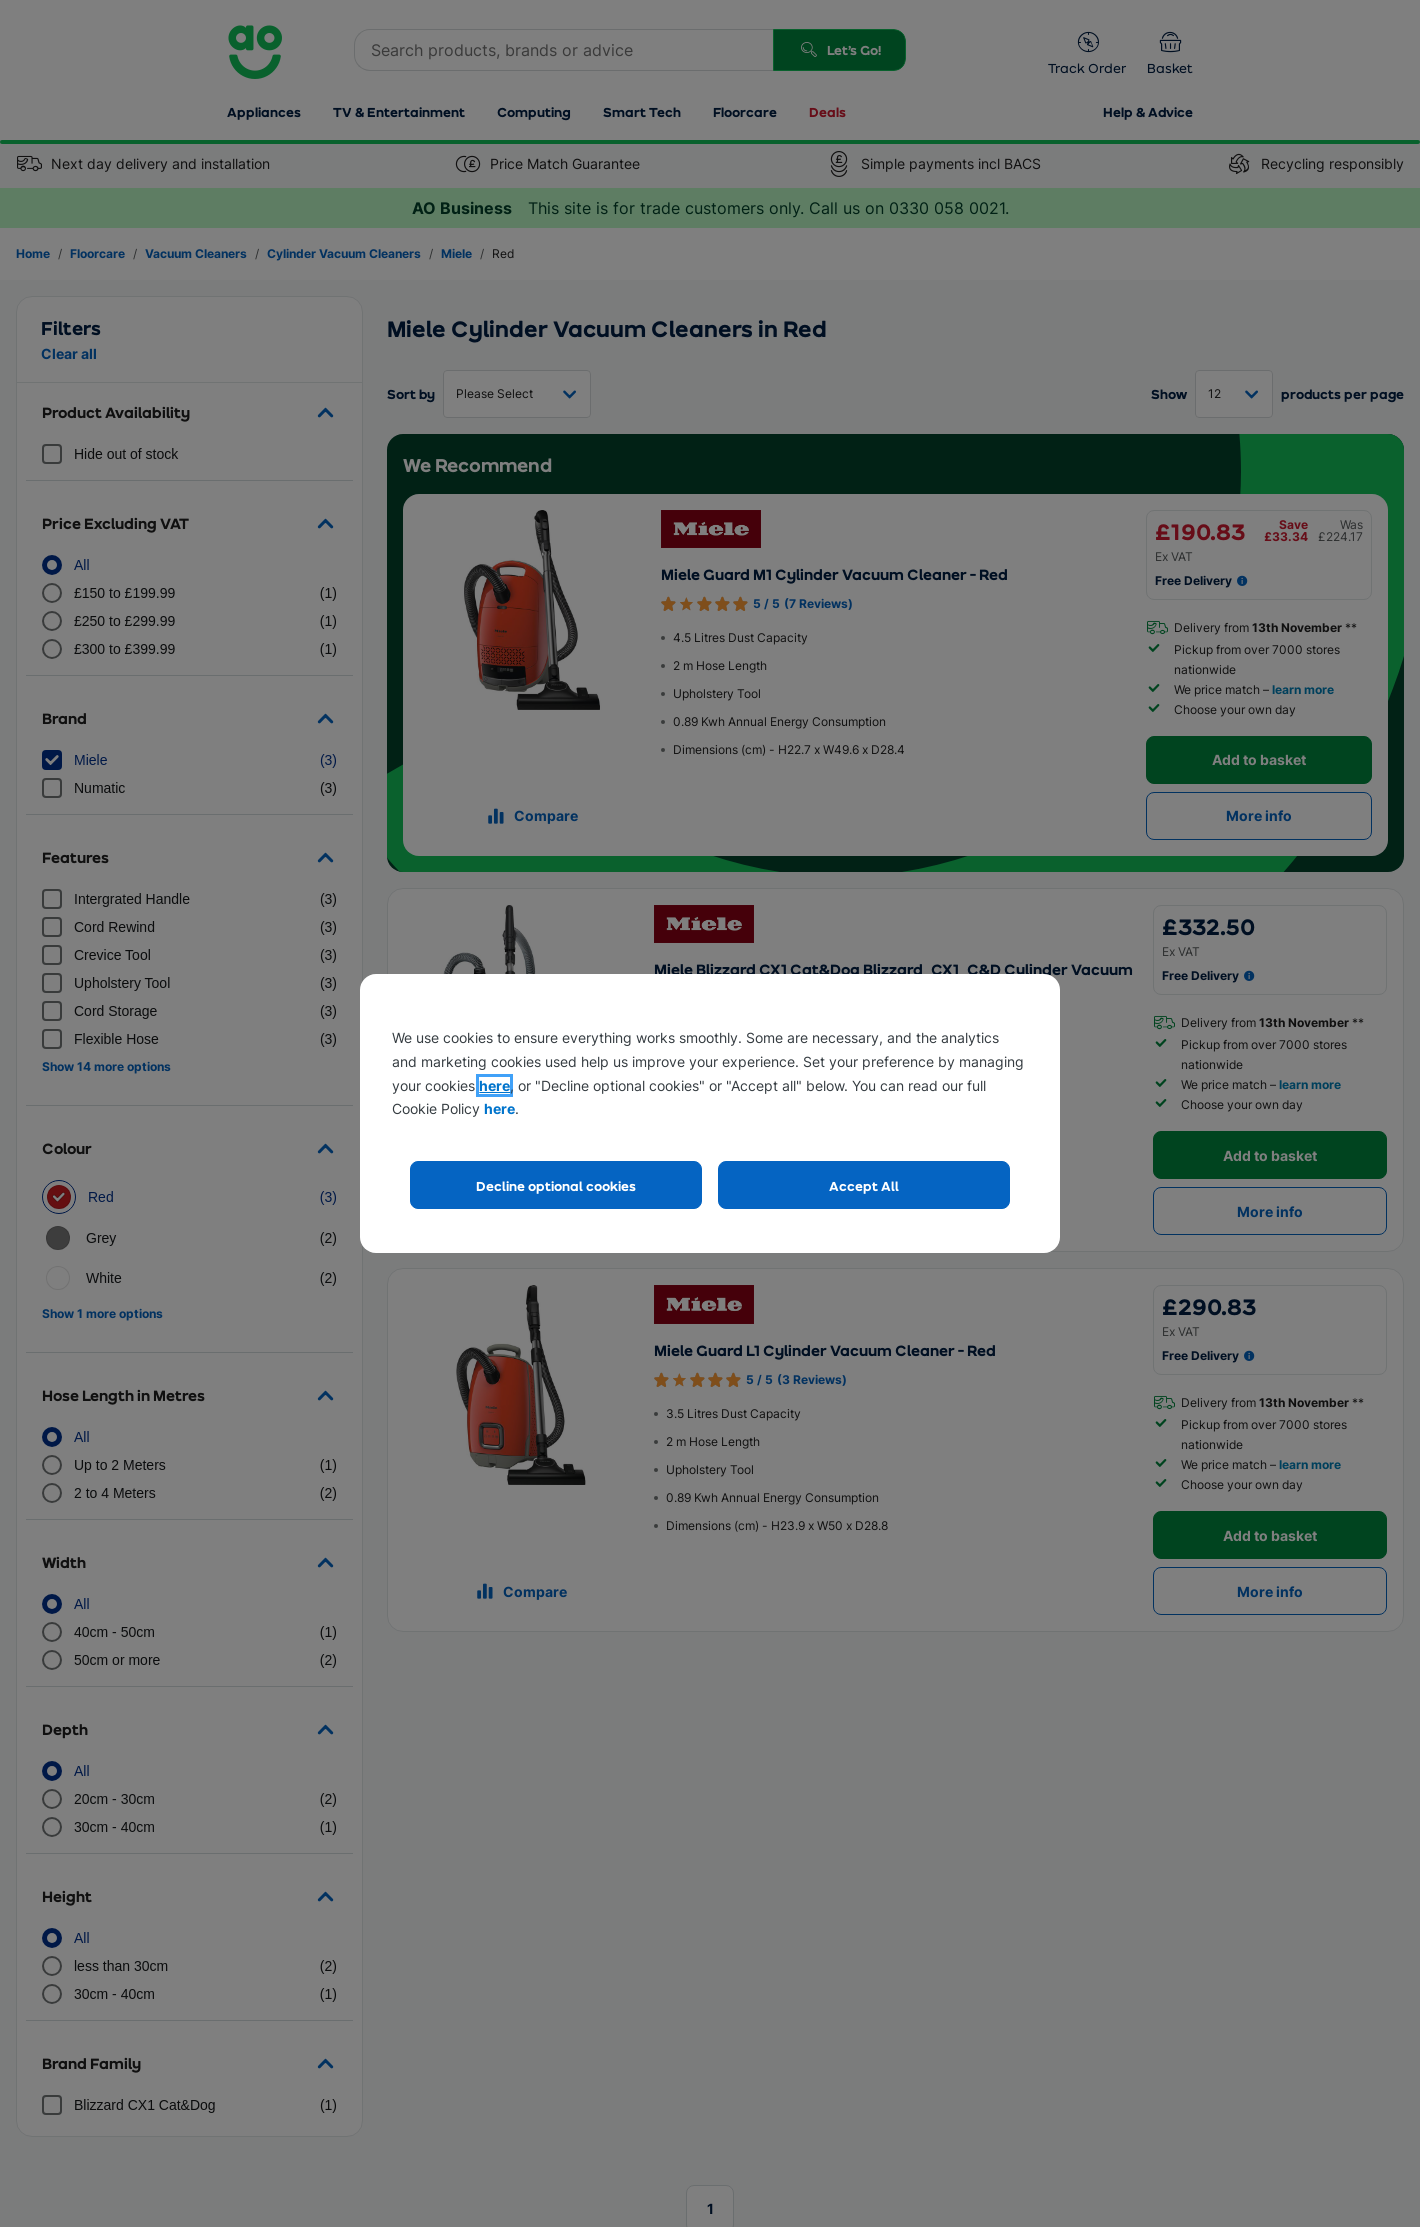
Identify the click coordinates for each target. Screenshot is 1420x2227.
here (494, 1085)
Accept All (864, 1185)
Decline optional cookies (556, 1185)
